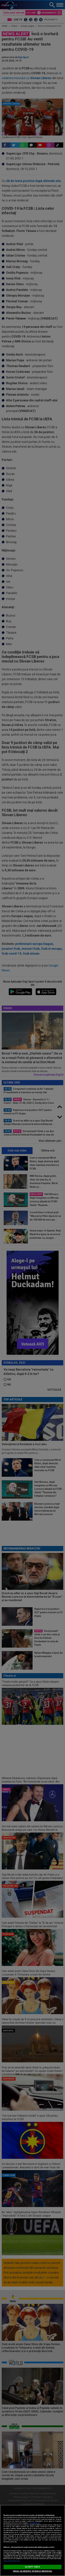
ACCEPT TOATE (32, 2567)
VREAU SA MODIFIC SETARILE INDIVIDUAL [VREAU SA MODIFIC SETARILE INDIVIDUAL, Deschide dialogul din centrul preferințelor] (32, 2571)
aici (32, 2534)
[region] (32, 2540)
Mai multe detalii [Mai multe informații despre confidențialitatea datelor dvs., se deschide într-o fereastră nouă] (34, 2523)
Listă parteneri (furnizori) (11, 2561)
